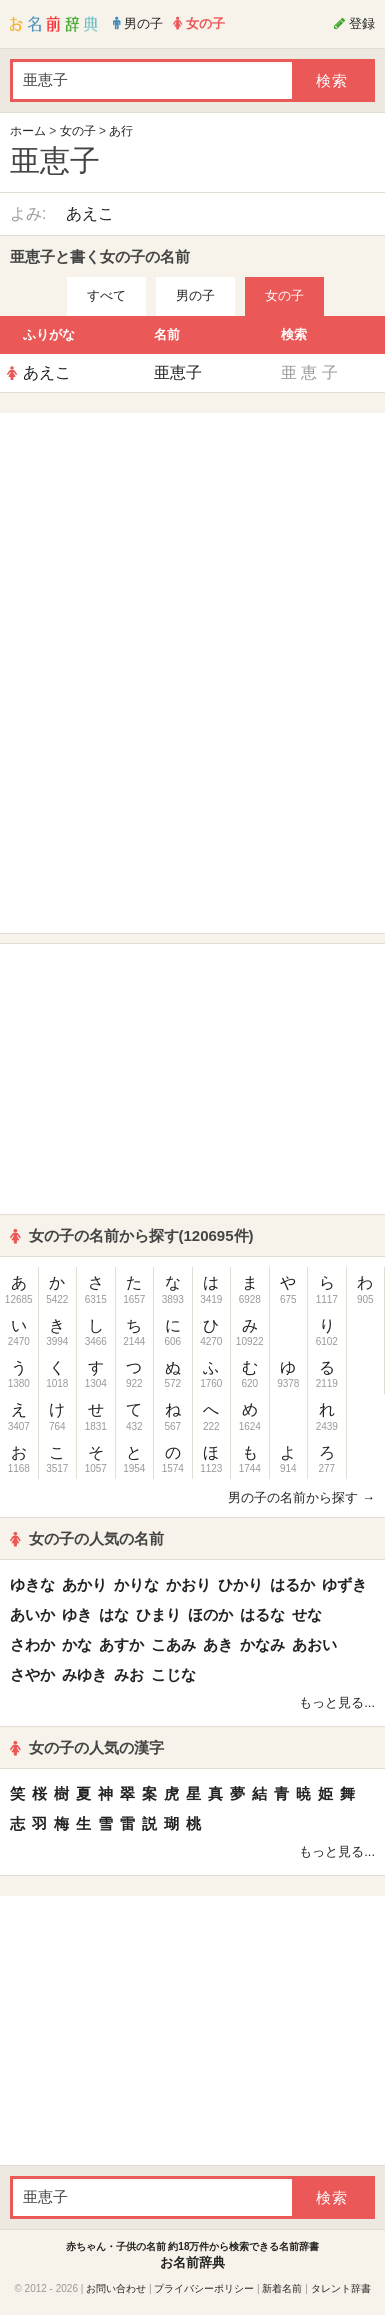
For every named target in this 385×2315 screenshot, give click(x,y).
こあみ (173, 1644)
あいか (32, 1614)
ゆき (77, 1614)
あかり (84, 1584)
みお (129, 1674)
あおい (314, 1644)
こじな (173, 1674)
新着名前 (282, 2288)
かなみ (262, 1644)
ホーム (28, 131)
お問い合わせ (116, 2288)
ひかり (240, 1584)
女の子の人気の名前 (87, 1538)
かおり (188, 1584)
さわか (32, 1644)
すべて (106, 295)
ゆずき (344, 1584)
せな (307, 1614)
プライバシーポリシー (204, 2288)
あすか (121, 1644)
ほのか (210, 1614)
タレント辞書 (341, 2288)
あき (218, 1644)
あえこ (90, 213)
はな (114, 1614)
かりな (136, 1584)
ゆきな (32, 1584)
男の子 (195, 295)
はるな (262, 1614)
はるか (292, 1584)
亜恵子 (178, 372)
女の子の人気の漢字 (87, 1747)
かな (77, 1644)
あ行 (121, 131)
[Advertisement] (193, 548)
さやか (32, 1674)
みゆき (84, 1674)
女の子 (78, 131)
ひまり (158, 1614)
